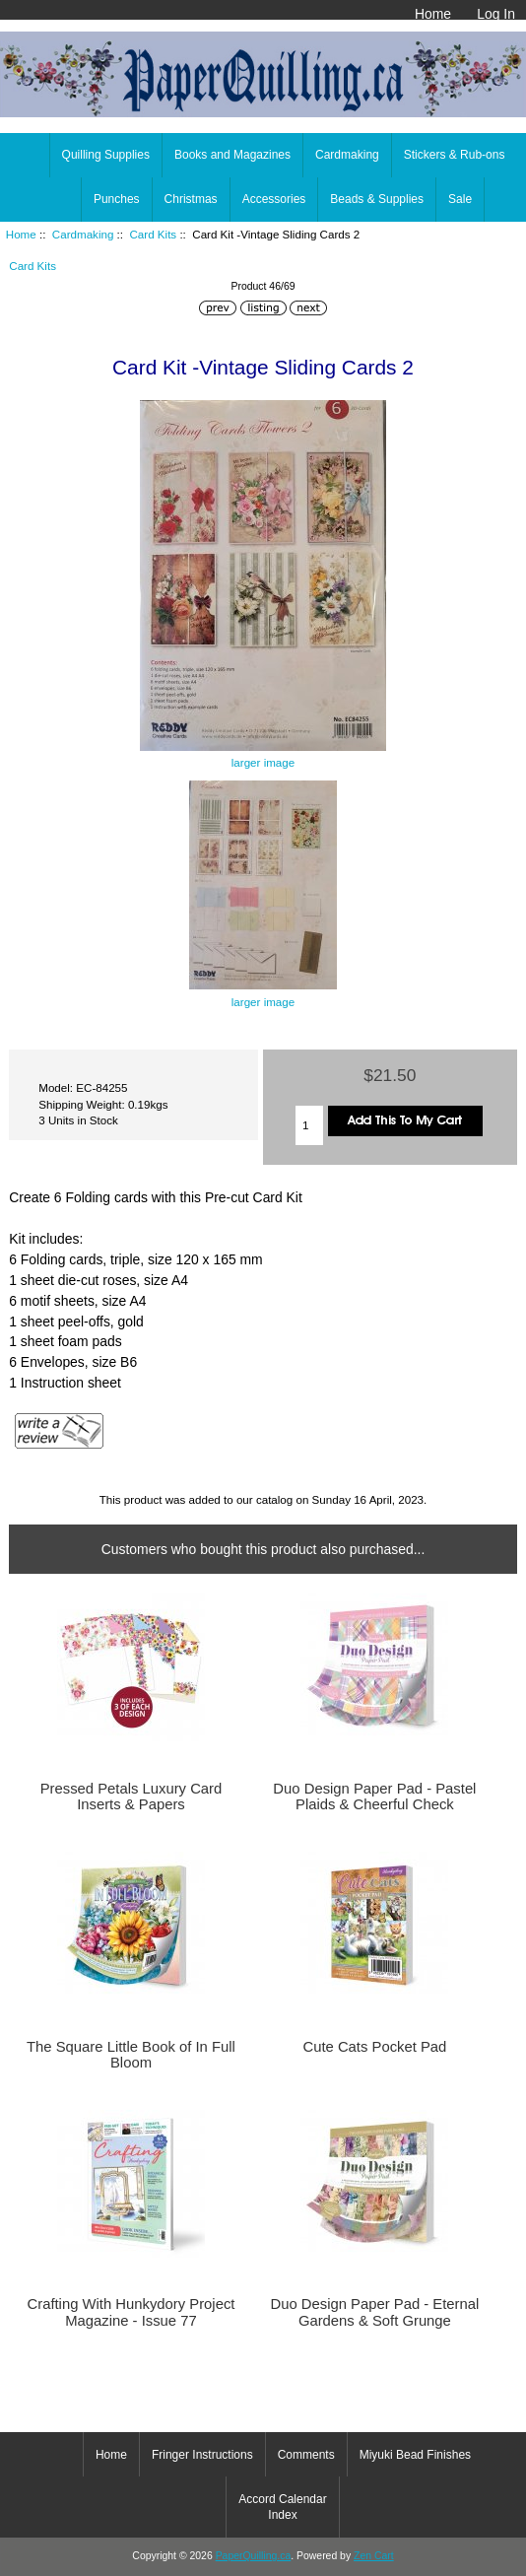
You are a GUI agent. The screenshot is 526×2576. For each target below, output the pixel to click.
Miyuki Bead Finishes (415, 2455)
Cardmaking (83, 234)
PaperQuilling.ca (254, 2555)
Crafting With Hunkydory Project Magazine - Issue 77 (130, 2312)
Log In (496, 14)
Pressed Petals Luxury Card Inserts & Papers (131, 1796)
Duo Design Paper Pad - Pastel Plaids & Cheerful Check (374, 1796)
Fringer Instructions (202, 2455)
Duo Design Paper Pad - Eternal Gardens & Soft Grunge (374, 2312)
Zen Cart (374, 2555)
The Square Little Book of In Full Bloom (131, 2054)
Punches (117, 199)
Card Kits (152, 234)
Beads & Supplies (377, 199)
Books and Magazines (232, 155)
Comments (306, 2455)
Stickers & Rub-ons (454, 155)
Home (433, 14)
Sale (460, 199)
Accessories (274, 199)
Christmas (191, 199)
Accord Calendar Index (282, 2507)
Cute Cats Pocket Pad (374, 2047)
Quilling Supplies (106, 155)
